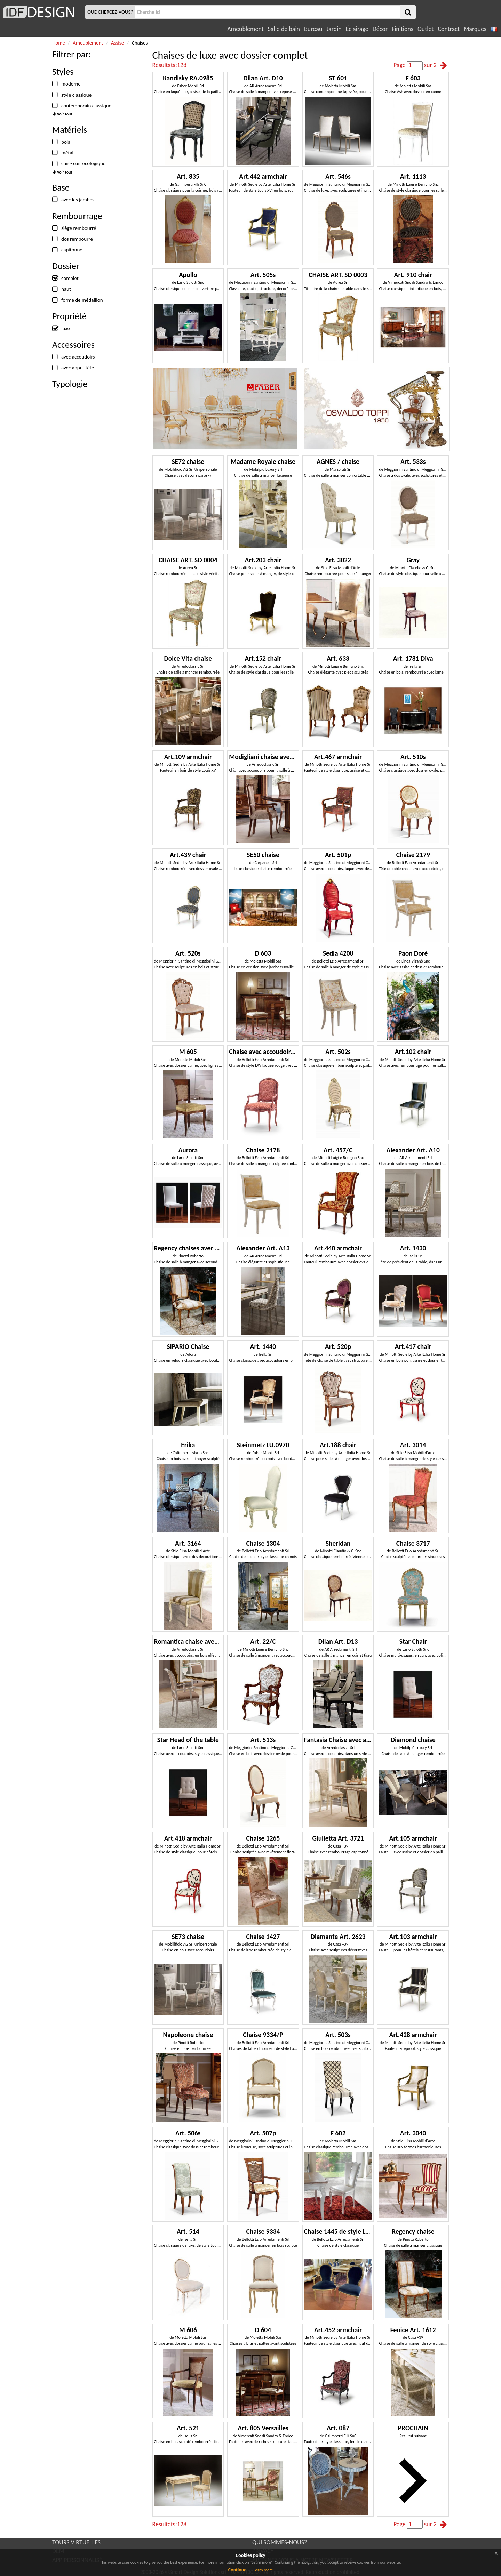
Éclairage (357, 29)
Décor (380, 29)
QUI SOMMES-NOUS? (279, 2542)
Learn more (263, 2570)
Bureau (313, 29)
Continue (237, 2570)
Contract (449, 29)
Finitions (402, 29)
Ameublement (245, 29)
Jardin (333, 29)
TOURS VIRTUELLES (76, 2542)
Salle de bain (284, 29)
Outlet (426, 29)
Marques (475, 29)
